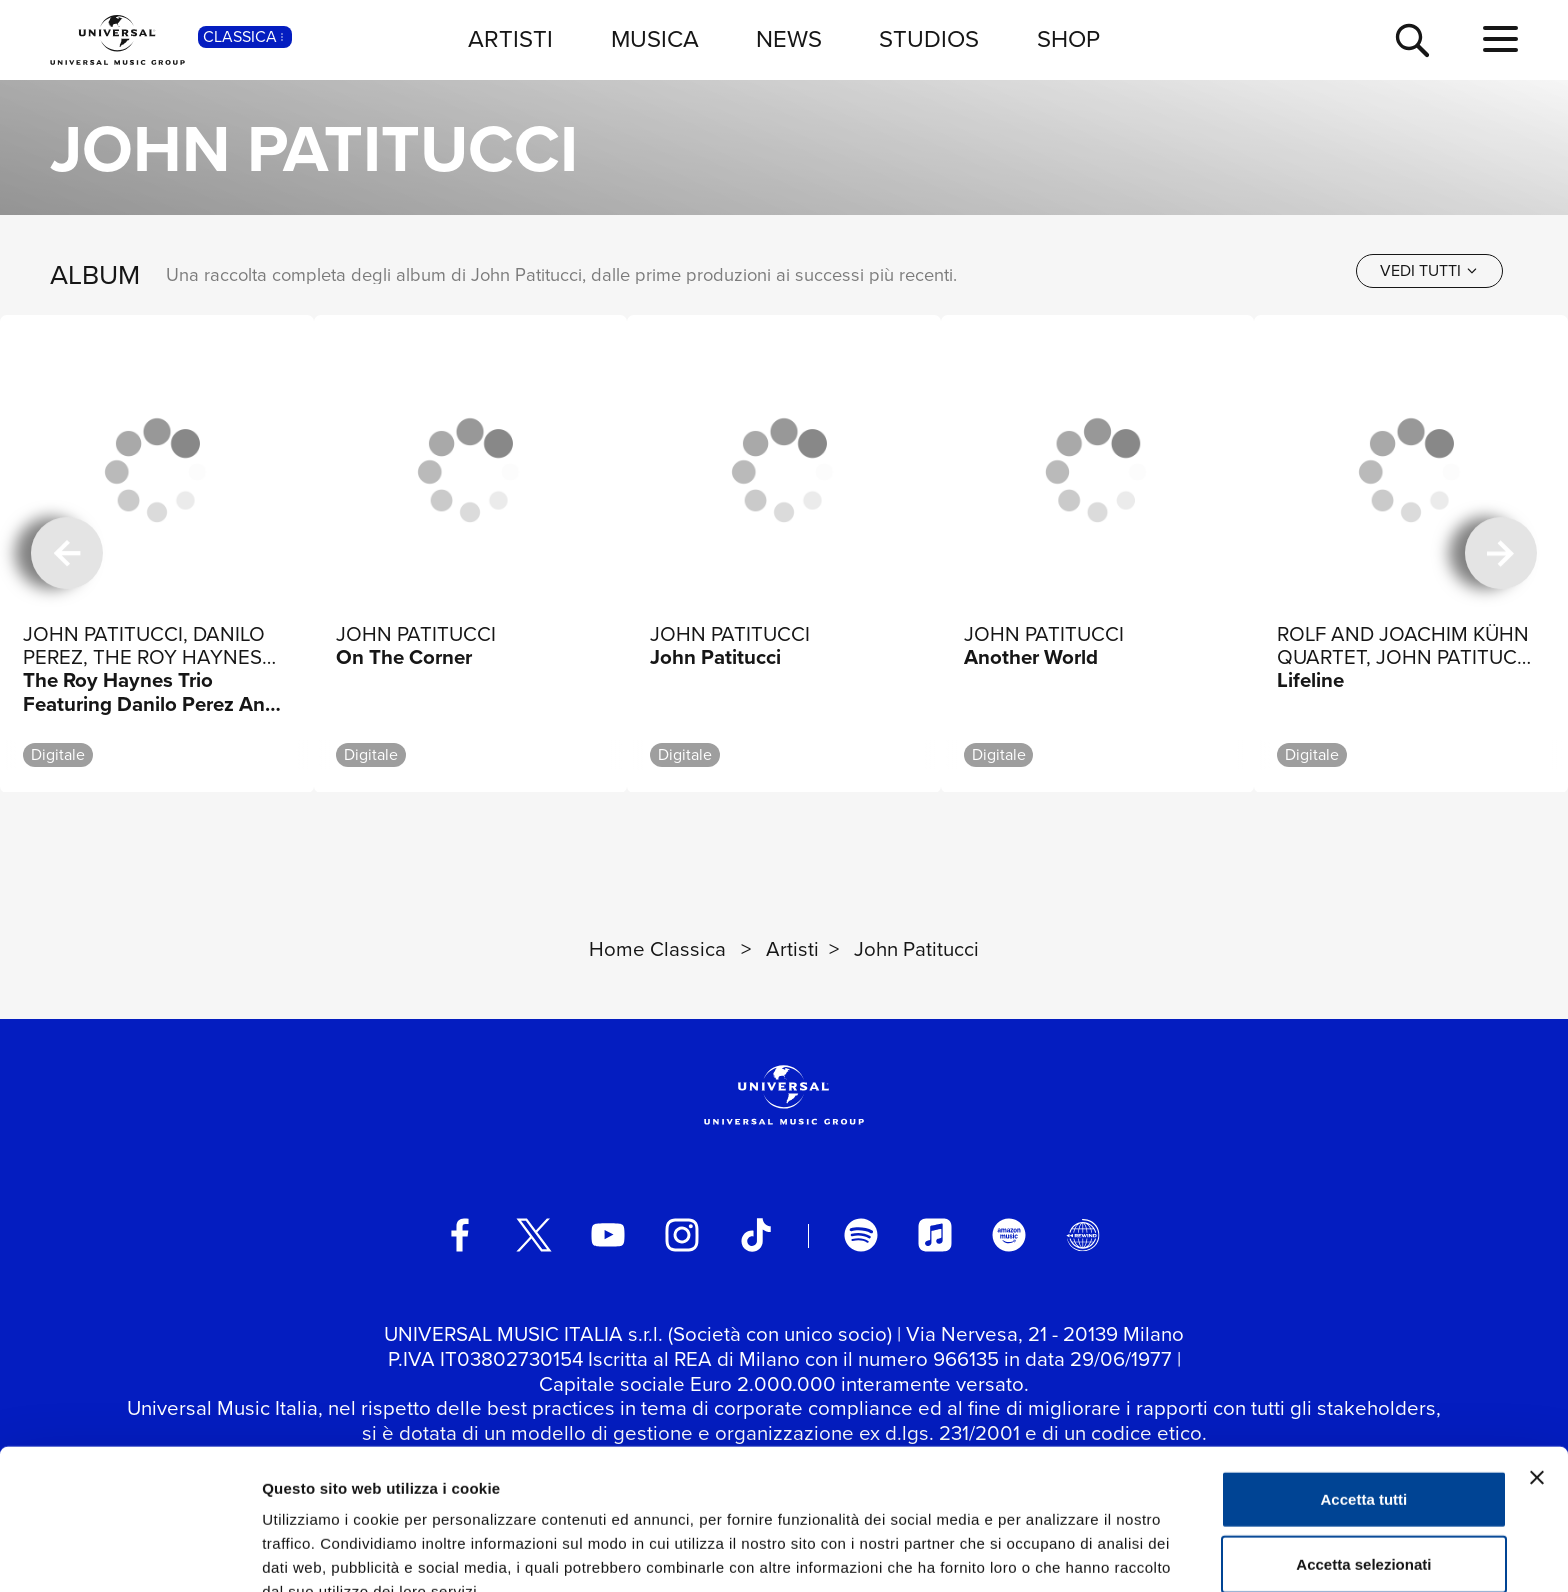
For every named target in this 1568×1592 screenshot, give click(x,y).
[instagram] (682, 1235)
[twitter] (534, 1235)
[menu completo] (1500, 40)
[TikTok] (756, 1235)
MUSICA (655, 39)
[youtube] (608, 1235)
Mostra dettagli (1052, 1552)
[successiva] (1501, 554)
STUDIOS (929, 39)
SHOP (1068, 39)
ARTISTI (510, 39)
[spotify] (861, 1235)
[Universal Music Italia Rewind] (1083, 1235)
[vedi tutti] (1429, 271)
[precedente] (67, 554)
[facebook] (460, 1235)
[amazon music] (1009, 1235)
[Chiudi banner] (1537, 1374)
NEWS (789, 39)
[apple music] (935, 1235)
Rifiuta (1364, 1526)
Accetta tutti (1364, 1395)
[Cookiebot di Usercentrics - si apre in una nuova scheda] (129, 1553)
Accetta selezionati (1363, 1461)
